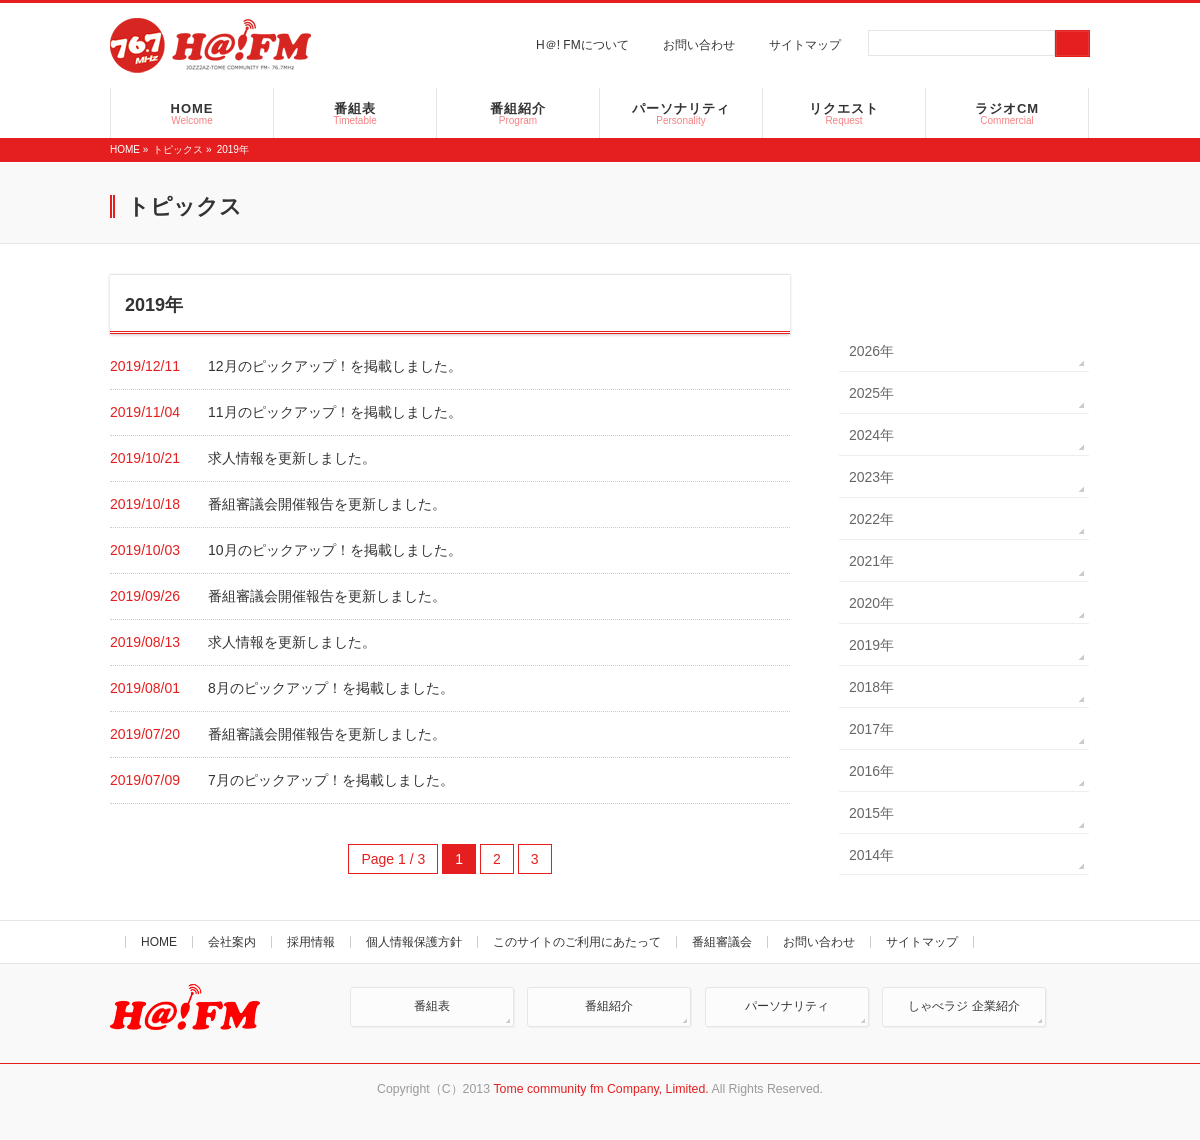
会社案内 (232, 942)
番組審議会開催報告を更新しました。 (327, 504)
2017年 (871, 729)
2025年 (871, 393)
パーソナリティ (787, 1006)
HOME (125, 149)
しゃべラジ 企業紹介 (963, 1006)
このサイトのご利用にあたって (577, 942)
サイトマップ (805, 45)
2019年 (871, 645)
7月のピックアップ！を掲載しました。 (331, 780)
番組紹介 (609, 1006)
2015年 (871, 813)
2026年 (871, 351)
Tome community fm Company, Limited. (600, 1089)
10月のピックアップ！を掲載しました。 (335, 550)
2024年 (871, 435)
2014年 (871, 855)
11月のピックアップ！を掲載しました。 (335, 412)
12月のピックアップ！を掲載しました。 (335, 366)
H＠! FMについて (582, 45)
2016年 (871, 771)
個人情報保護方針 (414, 942)
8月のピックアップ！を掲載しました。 (331, 688)
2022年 (871, 519)
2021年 (871, 561)
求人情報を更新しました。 (292, 458)
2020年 (871, 603)
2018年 (871, 687)
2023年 (871, 477)
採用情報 (311, 942)
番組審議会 (722, 942)
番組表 (432, 1006)
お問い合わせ (699, 45)
